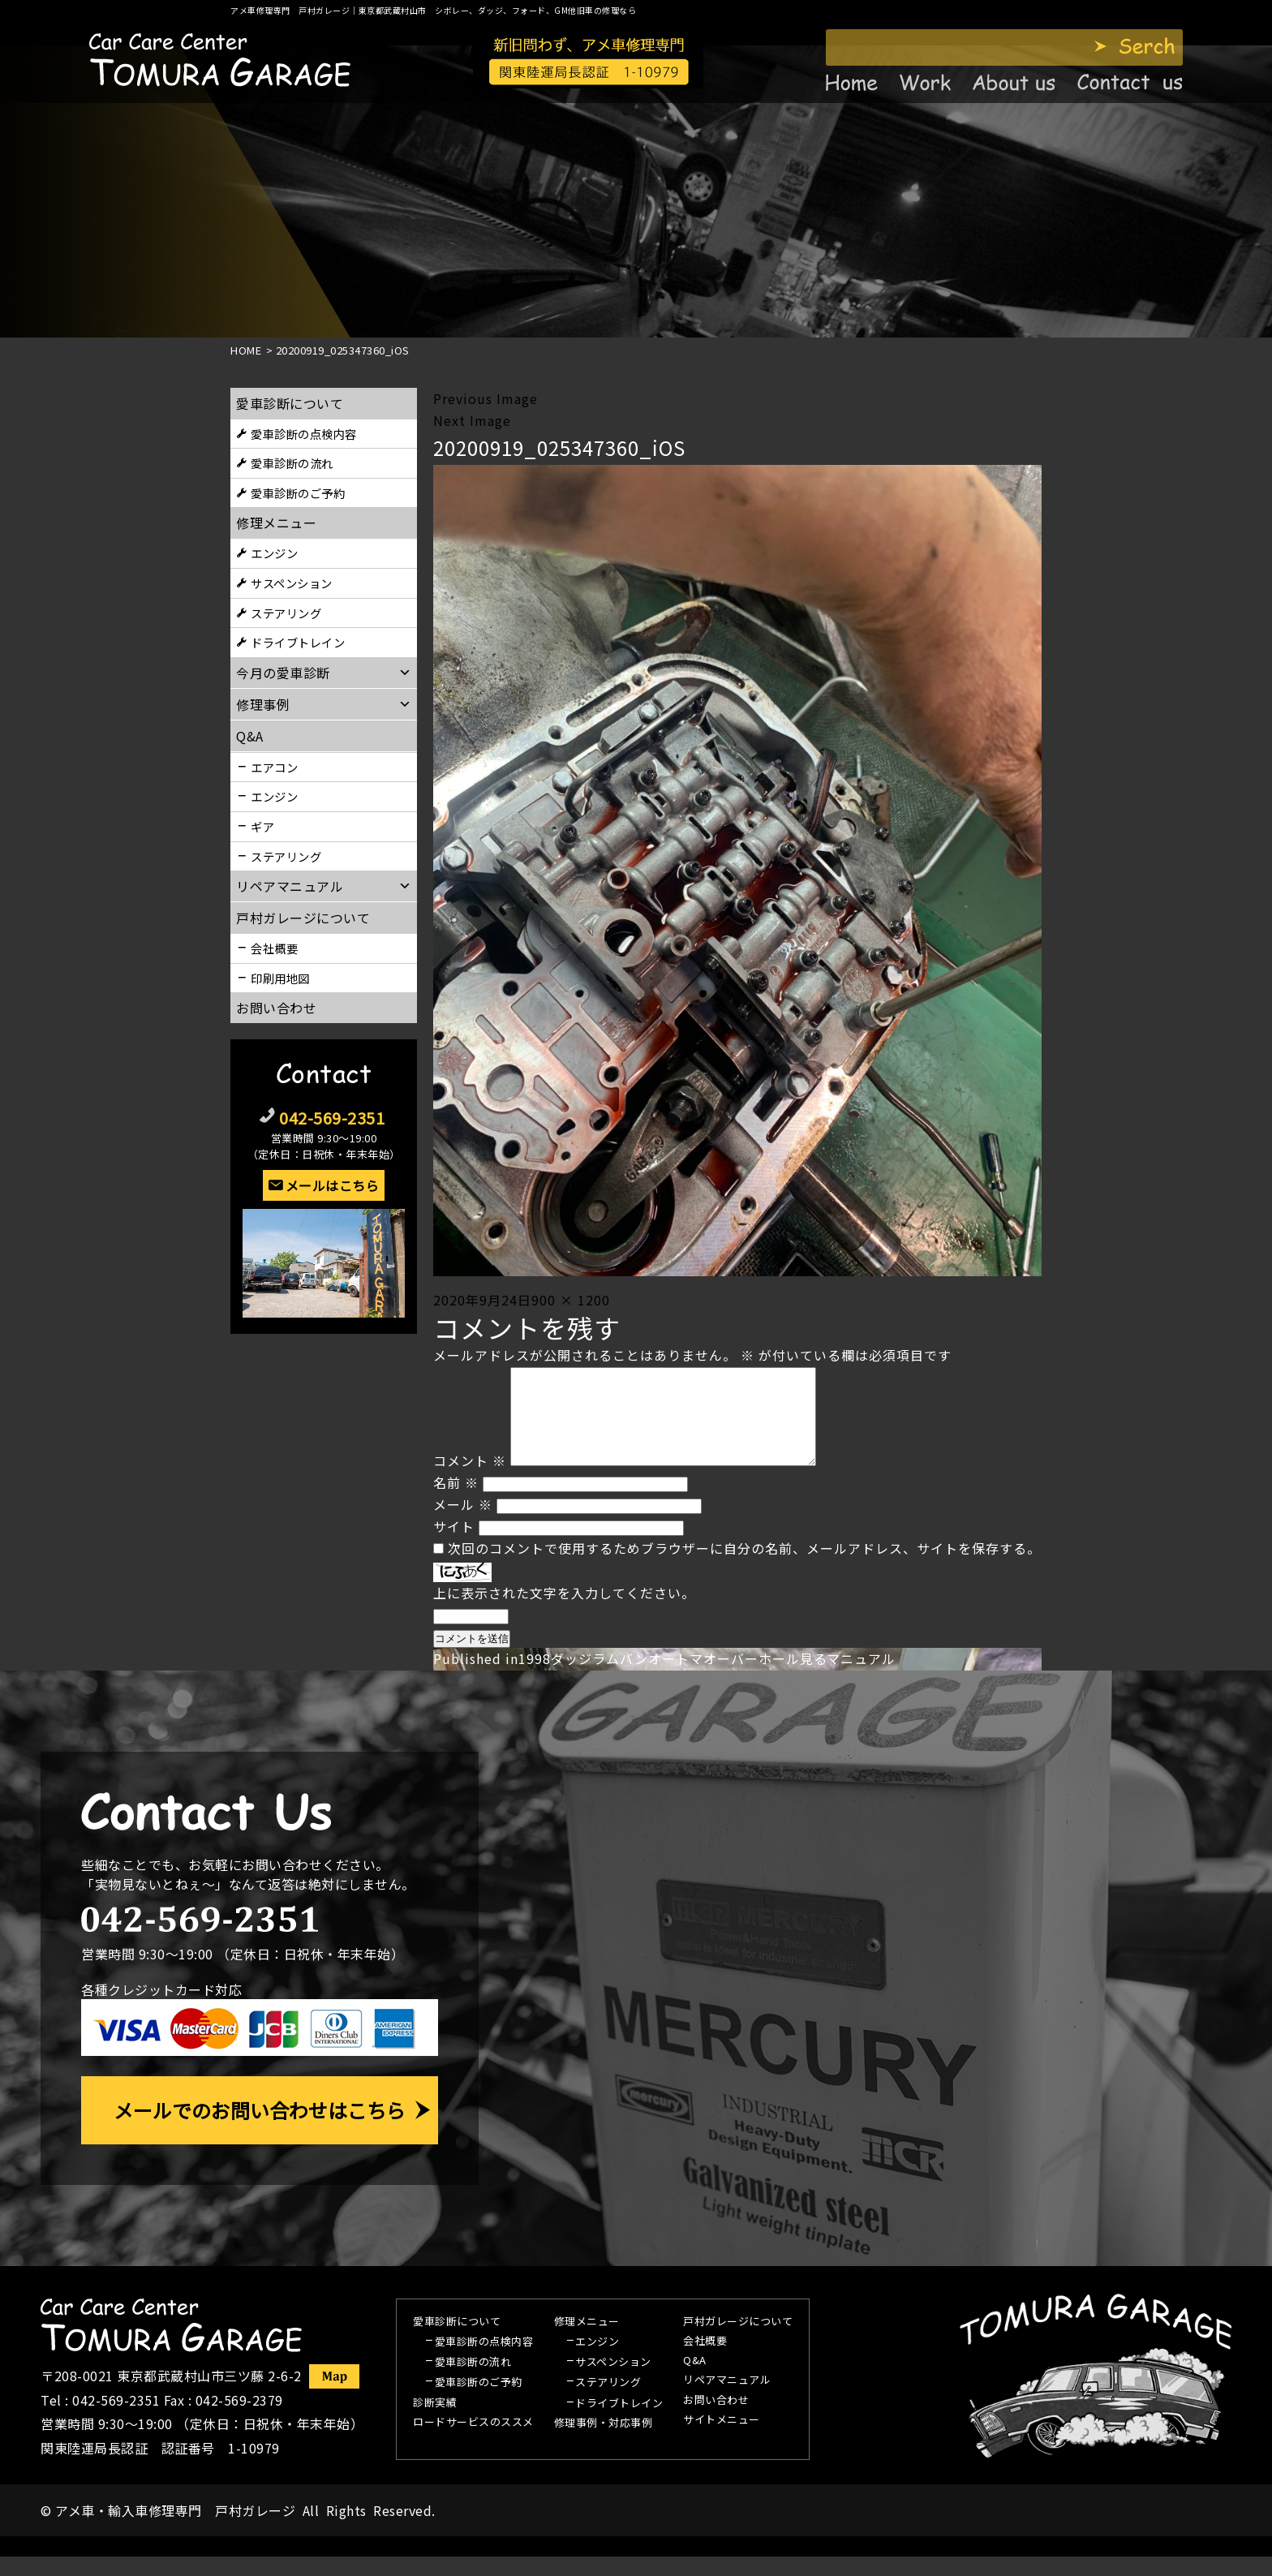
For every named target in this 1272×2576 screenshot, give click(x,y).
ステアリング (286, 612)
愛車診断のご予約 (298, 492)
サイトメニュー (721, 2439)
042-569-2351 (332, 1117)
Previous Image (485, 398)
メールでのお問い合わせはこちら (260, 2129)
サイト (454, 1545)
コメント (469, 1480)
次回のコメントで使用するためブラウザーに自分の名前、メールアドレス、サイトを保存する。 (744, 1567)
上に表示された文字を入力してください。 (564, 1612)
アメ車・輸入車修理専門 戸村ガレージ (175, 2529)
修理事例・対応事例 (603, 2442)
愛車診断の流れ (292, 462)
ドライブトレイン (298, 642)
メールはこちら (333, 1185)
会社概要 (274, 948)
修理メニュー (276, 522)
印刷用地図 (280, 978)
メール (462, 1523)
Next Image (472, 420)
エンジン (274, 552)
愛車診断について (289, 403)
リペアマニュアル (727, 2399)
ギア (262, 826)
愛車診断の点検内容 (304, 433)
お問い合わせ (276, 1007)
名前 (456, 1502)
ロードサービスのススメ (473, 2442)
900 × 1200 (570, 1300)
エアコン (274, 767)
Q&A (695, 2380)
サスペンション (292, 582)
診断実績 (435, 2422)
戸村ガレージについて (303, 917)
